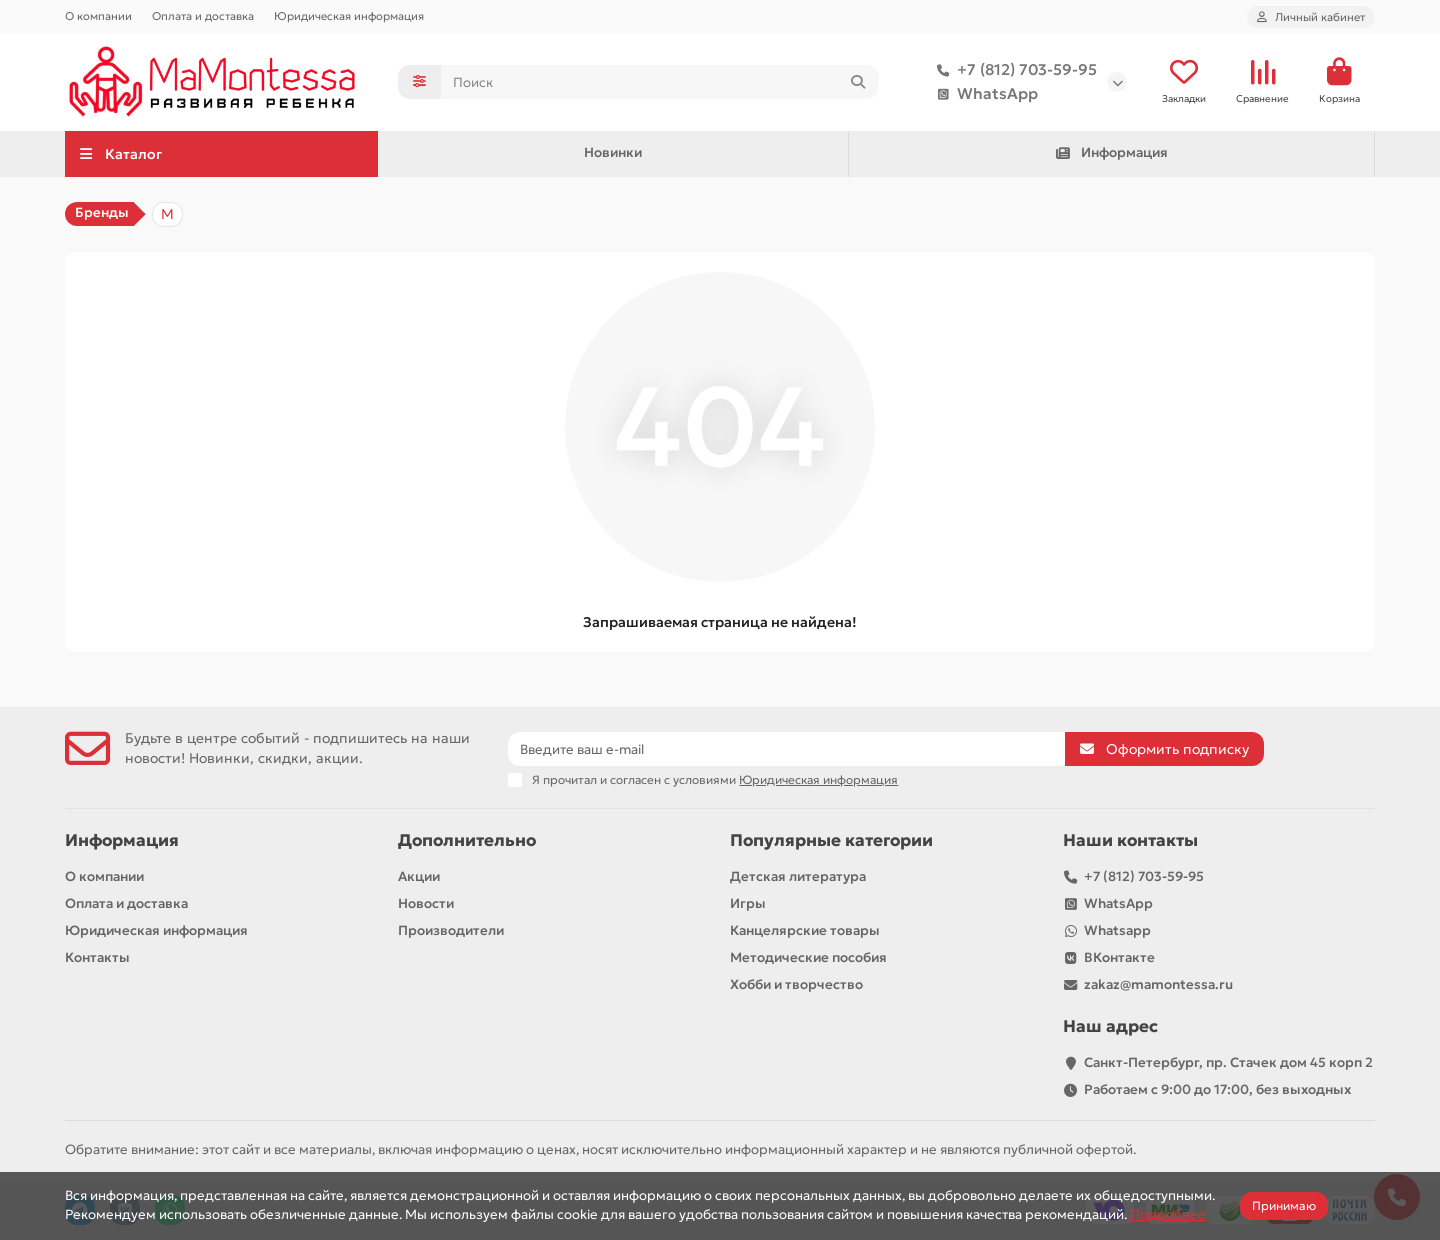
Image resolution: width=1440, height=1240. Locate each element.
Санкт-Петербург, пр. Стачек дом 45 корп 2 (1228, 1062)
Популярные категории (831, 840)
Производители (451, 930)
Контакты (97, 957)
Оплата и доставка (203, 16)
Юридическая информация (349, 16)
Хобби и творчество (796, 984)
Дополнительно (467, 840)
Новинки (613, 152)
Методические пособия (808, 957)
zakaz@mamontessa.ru (1158, 984)
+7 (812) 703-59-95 (1013, 70)
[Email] (786, 749)
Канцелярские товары (805, 930)
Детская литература (798, 876)
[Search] (660, 82)
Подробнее (1168, 1214)
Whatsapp (1117, 930)
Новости (426, 903)
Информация (1111, 152)
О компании (98, 16)
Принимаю (1284, 1205)
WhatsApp (983, 94)
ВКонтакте (1119, 957)
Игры (748, 903)
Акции (419, 876)
